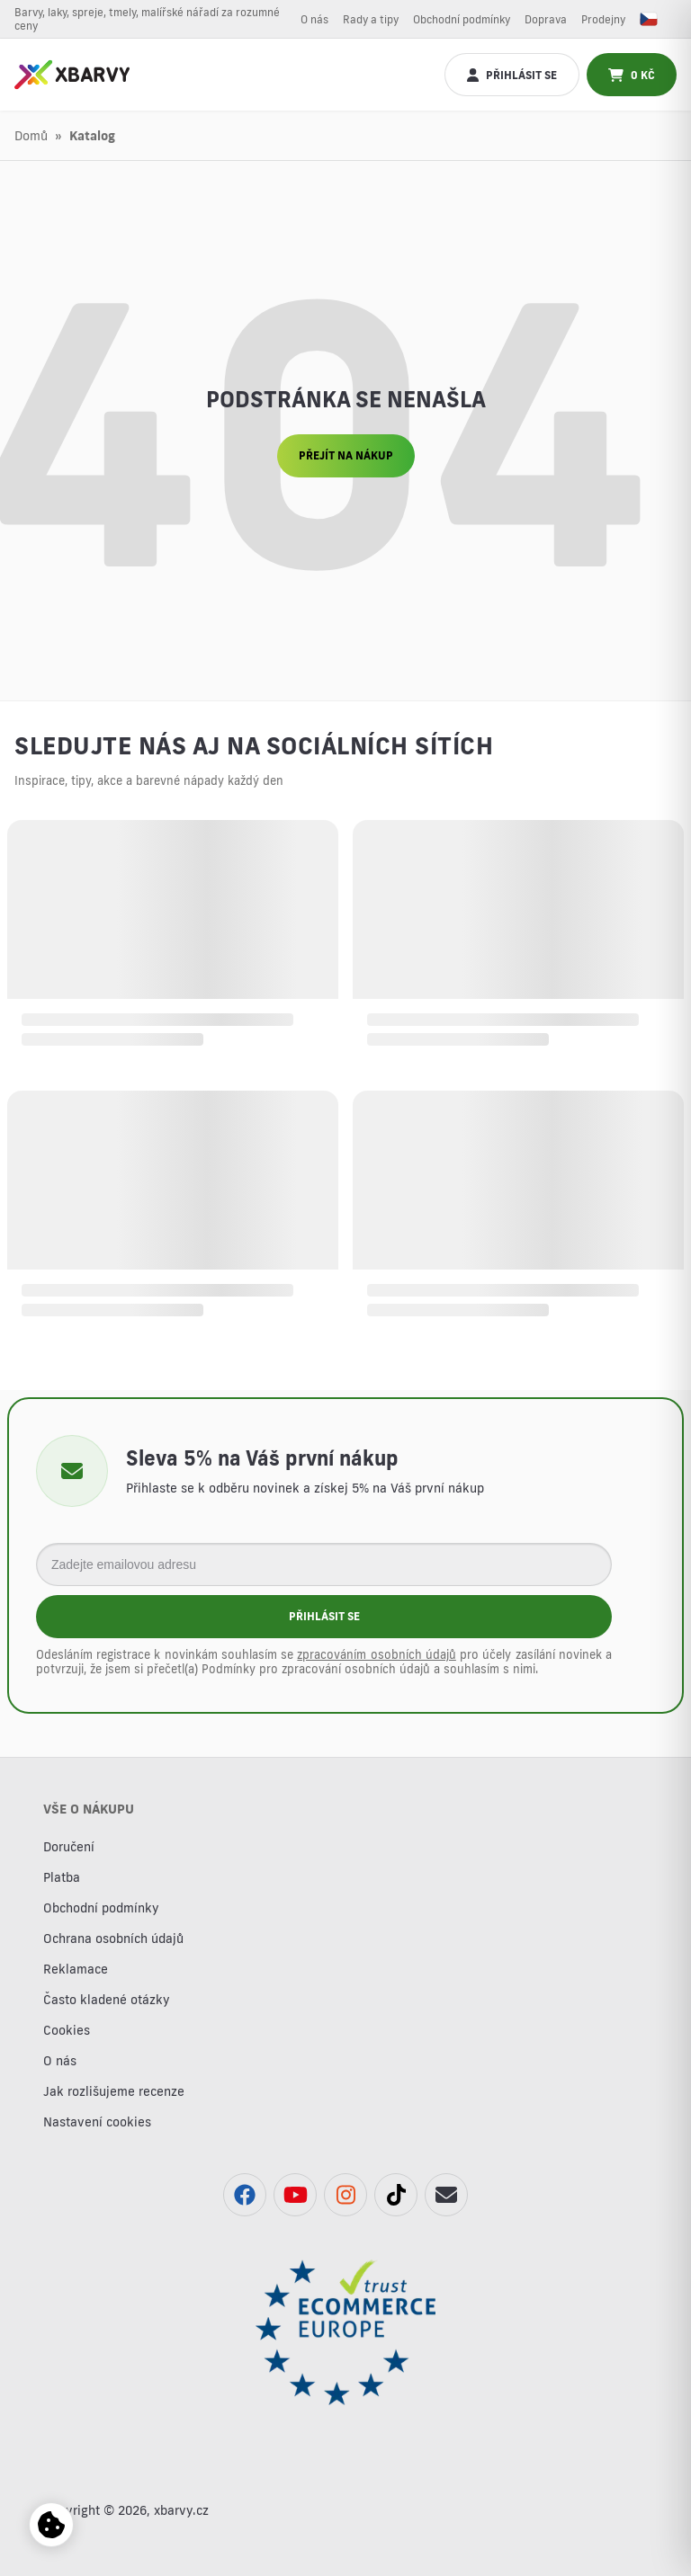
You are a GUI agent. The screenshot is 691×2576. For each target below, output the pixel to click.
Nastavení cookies (97, 2122)
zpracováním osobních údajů (376, 1654)
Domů (31, 136)
